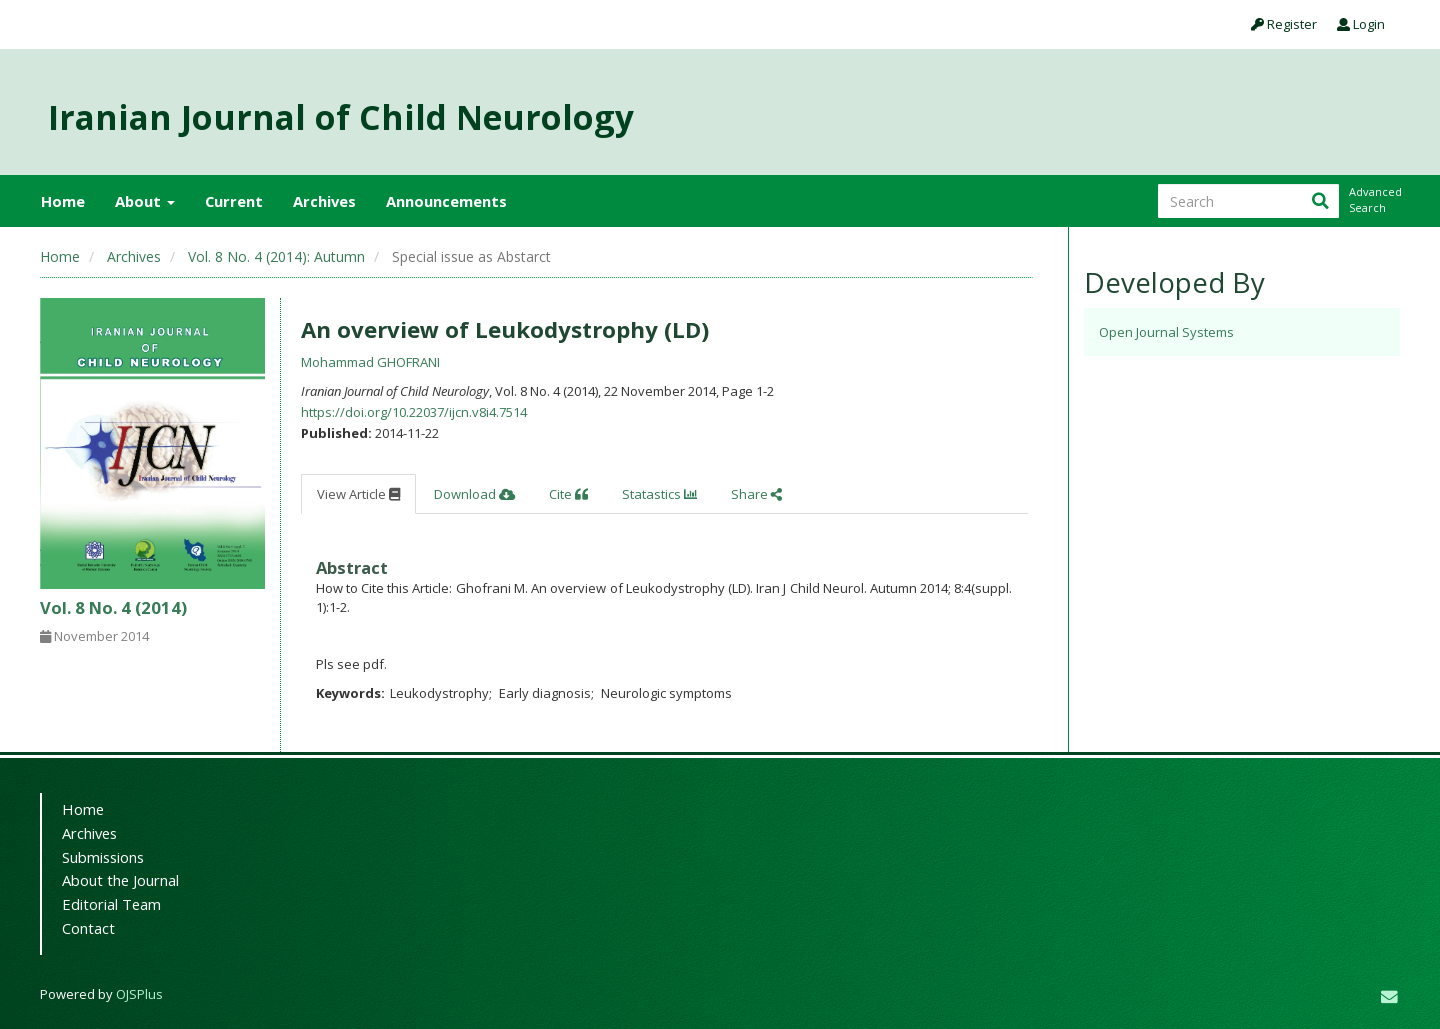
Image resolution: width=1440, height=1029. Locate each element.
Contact (88, 928)
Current (234, 201)
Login (1361, 24)
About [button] (145, 201)
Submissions (103, 857)
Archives (324, 201)
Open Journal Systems (1166, 332)
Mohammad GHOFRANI (370, 362)
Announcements (446, 201)
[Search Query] (1248, 201)
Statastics (659, 494)
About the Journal (120, 880)
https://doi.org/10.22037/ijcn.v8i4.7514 (414, 412)
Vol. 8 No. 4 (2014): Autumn (276, 256)
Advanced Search (1374, 199)
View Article (358, 494)
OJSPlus (139, 994)
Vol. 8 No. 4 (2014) (113, 607)
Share (756, 494)
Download (474, 494)
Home (63, 201)
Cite (568, 494)
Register (1284, 24)
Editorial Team (111, 904)
